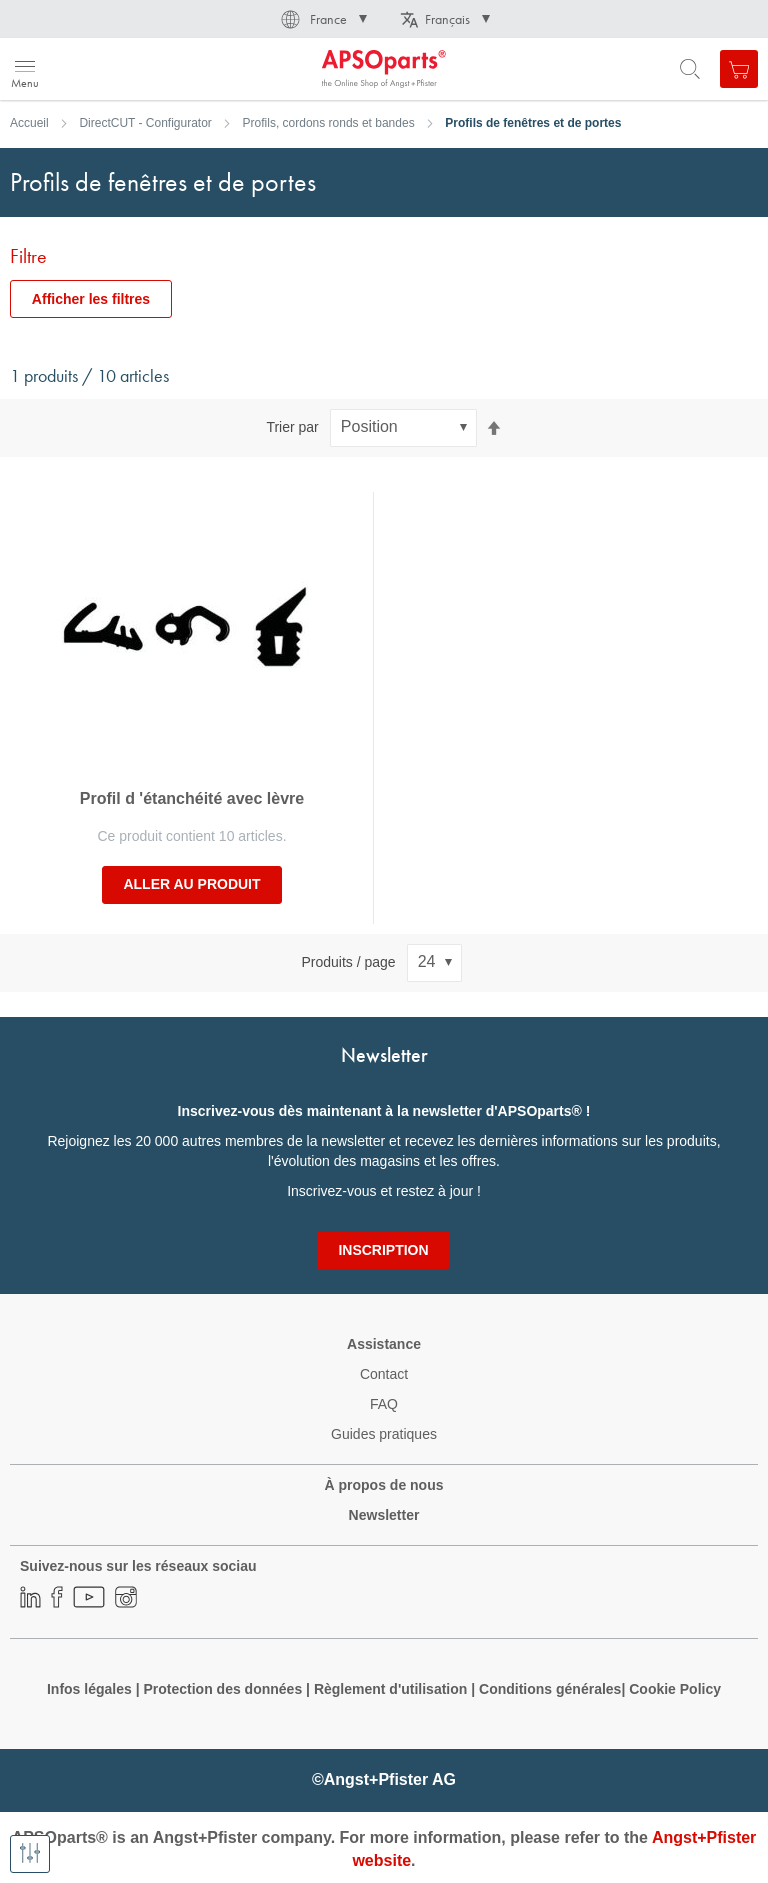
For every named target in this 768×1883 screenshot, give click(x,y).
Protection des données (222, 1689)
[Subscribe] (383, 1250)
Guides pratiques (384, 1434)
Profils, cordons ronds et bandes (329, 123)
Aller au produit (191, 884)
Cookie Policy (675, 1689)
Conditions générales (550, 1689)
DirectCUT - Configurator (145, 123)
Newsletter (384, 1515)
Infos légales (89, 1689)
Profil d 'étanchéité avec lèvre (192, 798)
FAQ (384, 1404)
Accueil (29, 123)
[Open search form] (690, 69)
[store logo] (112, 69)
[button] (322, 19)
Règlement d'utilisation (390, 1689)
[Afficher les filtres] (30, 1854)
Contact (384, 1374)
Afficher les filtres (91, 299)
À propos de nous (384, 1485)
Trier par (292, 427)
